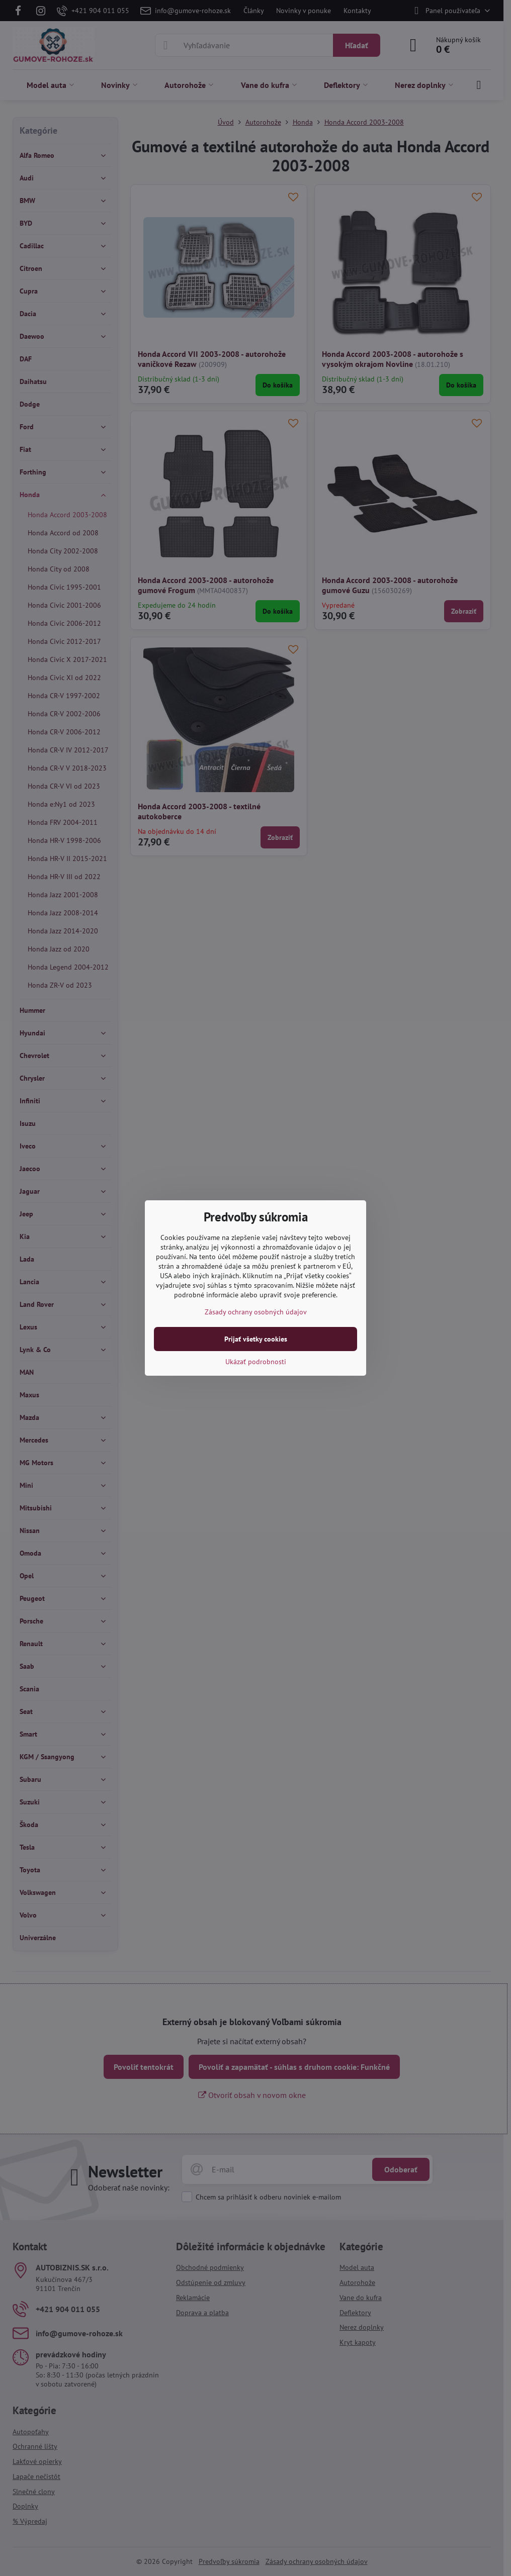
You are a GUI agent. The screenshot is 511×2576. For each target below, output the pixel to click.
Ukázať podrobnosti (255, 1361)
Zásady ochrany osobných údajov (256, 1311)
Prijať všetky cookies (255, 1339)
